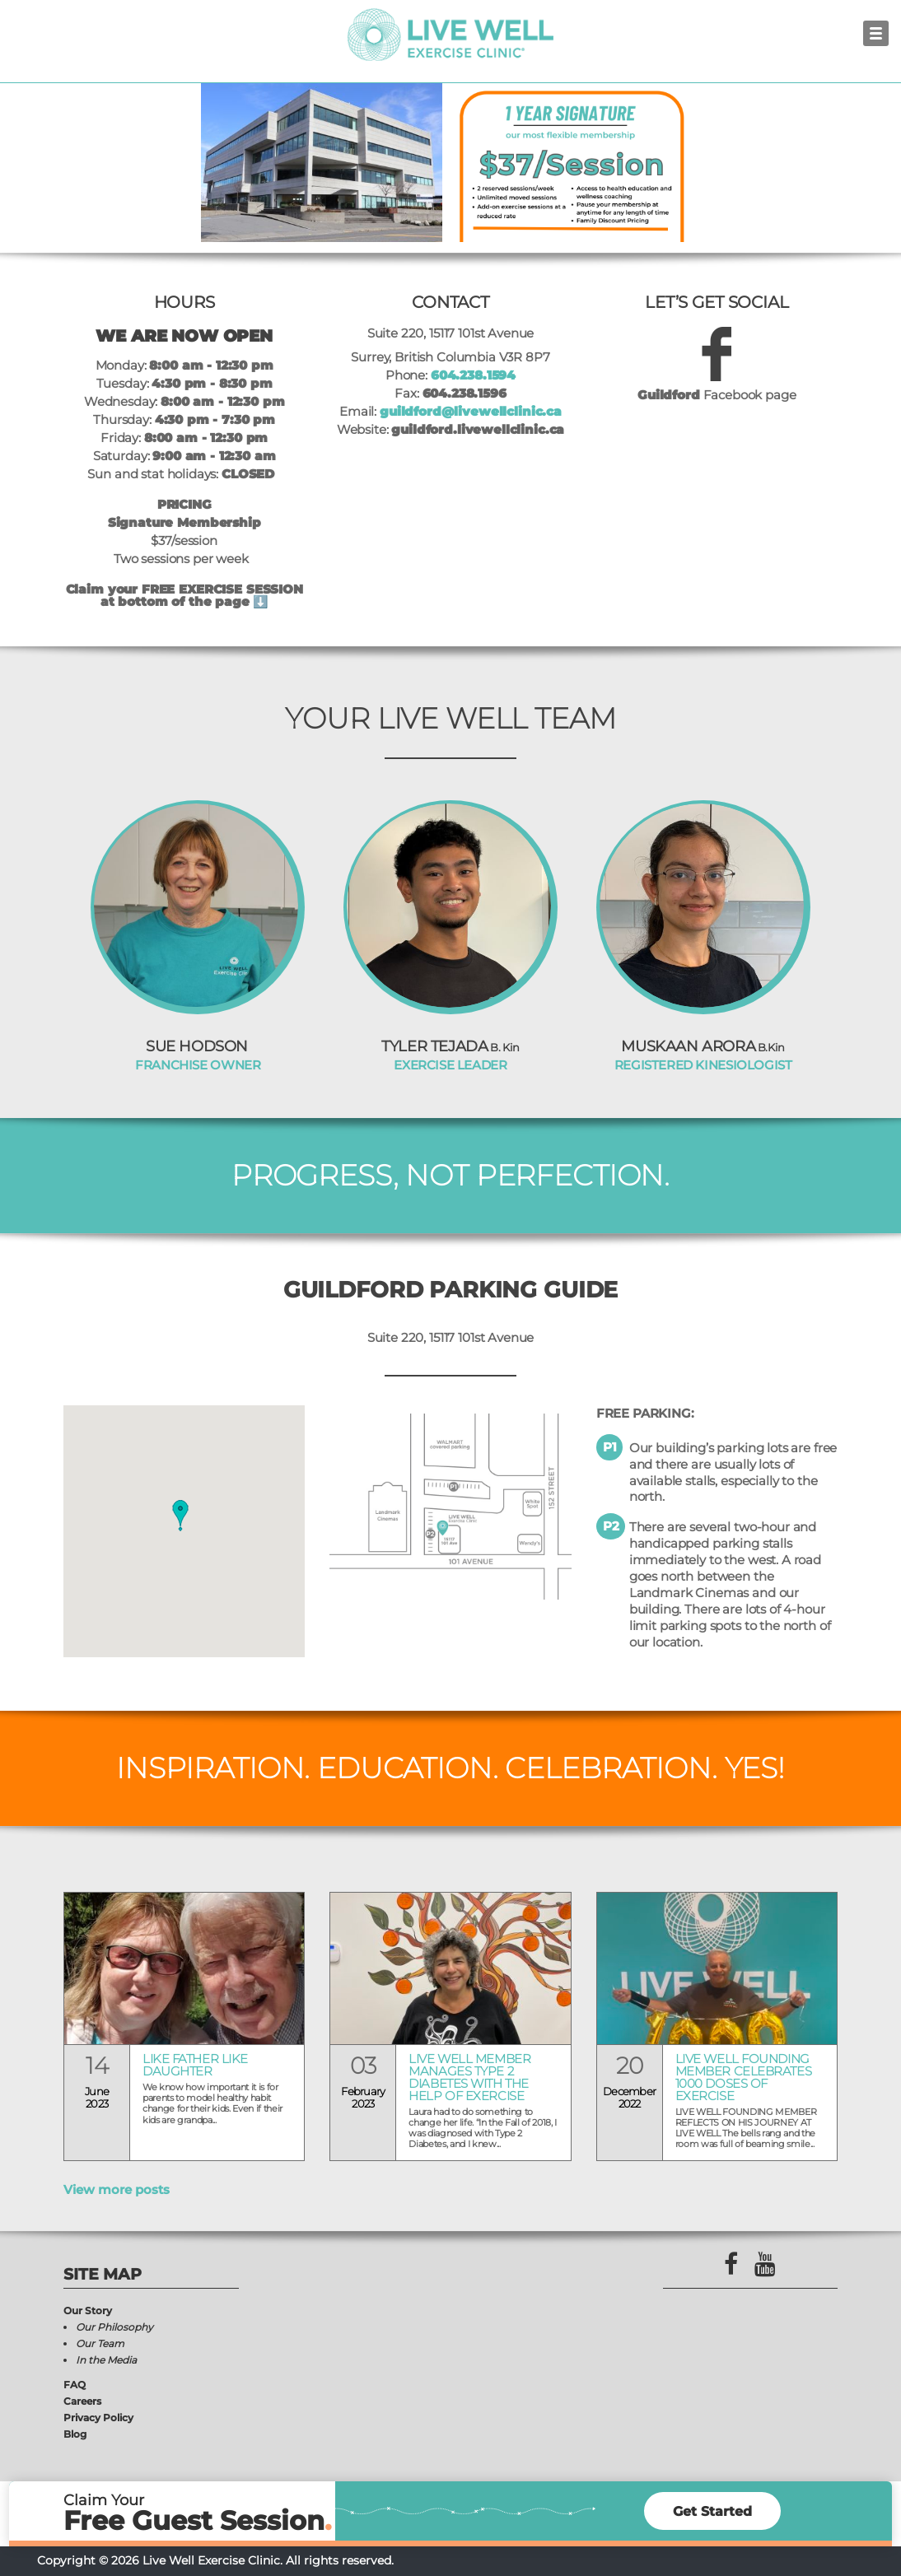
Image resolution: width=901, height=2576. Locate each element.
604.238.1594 (473, 375)
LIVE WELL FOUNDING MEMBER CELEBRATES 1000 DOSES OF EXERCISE (743, 2078)
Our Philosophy (114, 2327)
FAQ (74, 2384)
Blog (74, 2434)
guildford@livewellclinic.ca (471, 411)
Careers (82, 2401)
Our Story (87, 2310)
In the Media (106, 2360)
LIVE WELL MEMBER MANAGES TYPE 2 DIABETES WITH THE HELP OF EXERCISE (469, 2078)
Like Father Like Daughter (195, 2066)
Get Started (712, 2511)
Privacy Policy (98, 2417)
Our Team (100, 2343)
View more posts (116, 2189)
